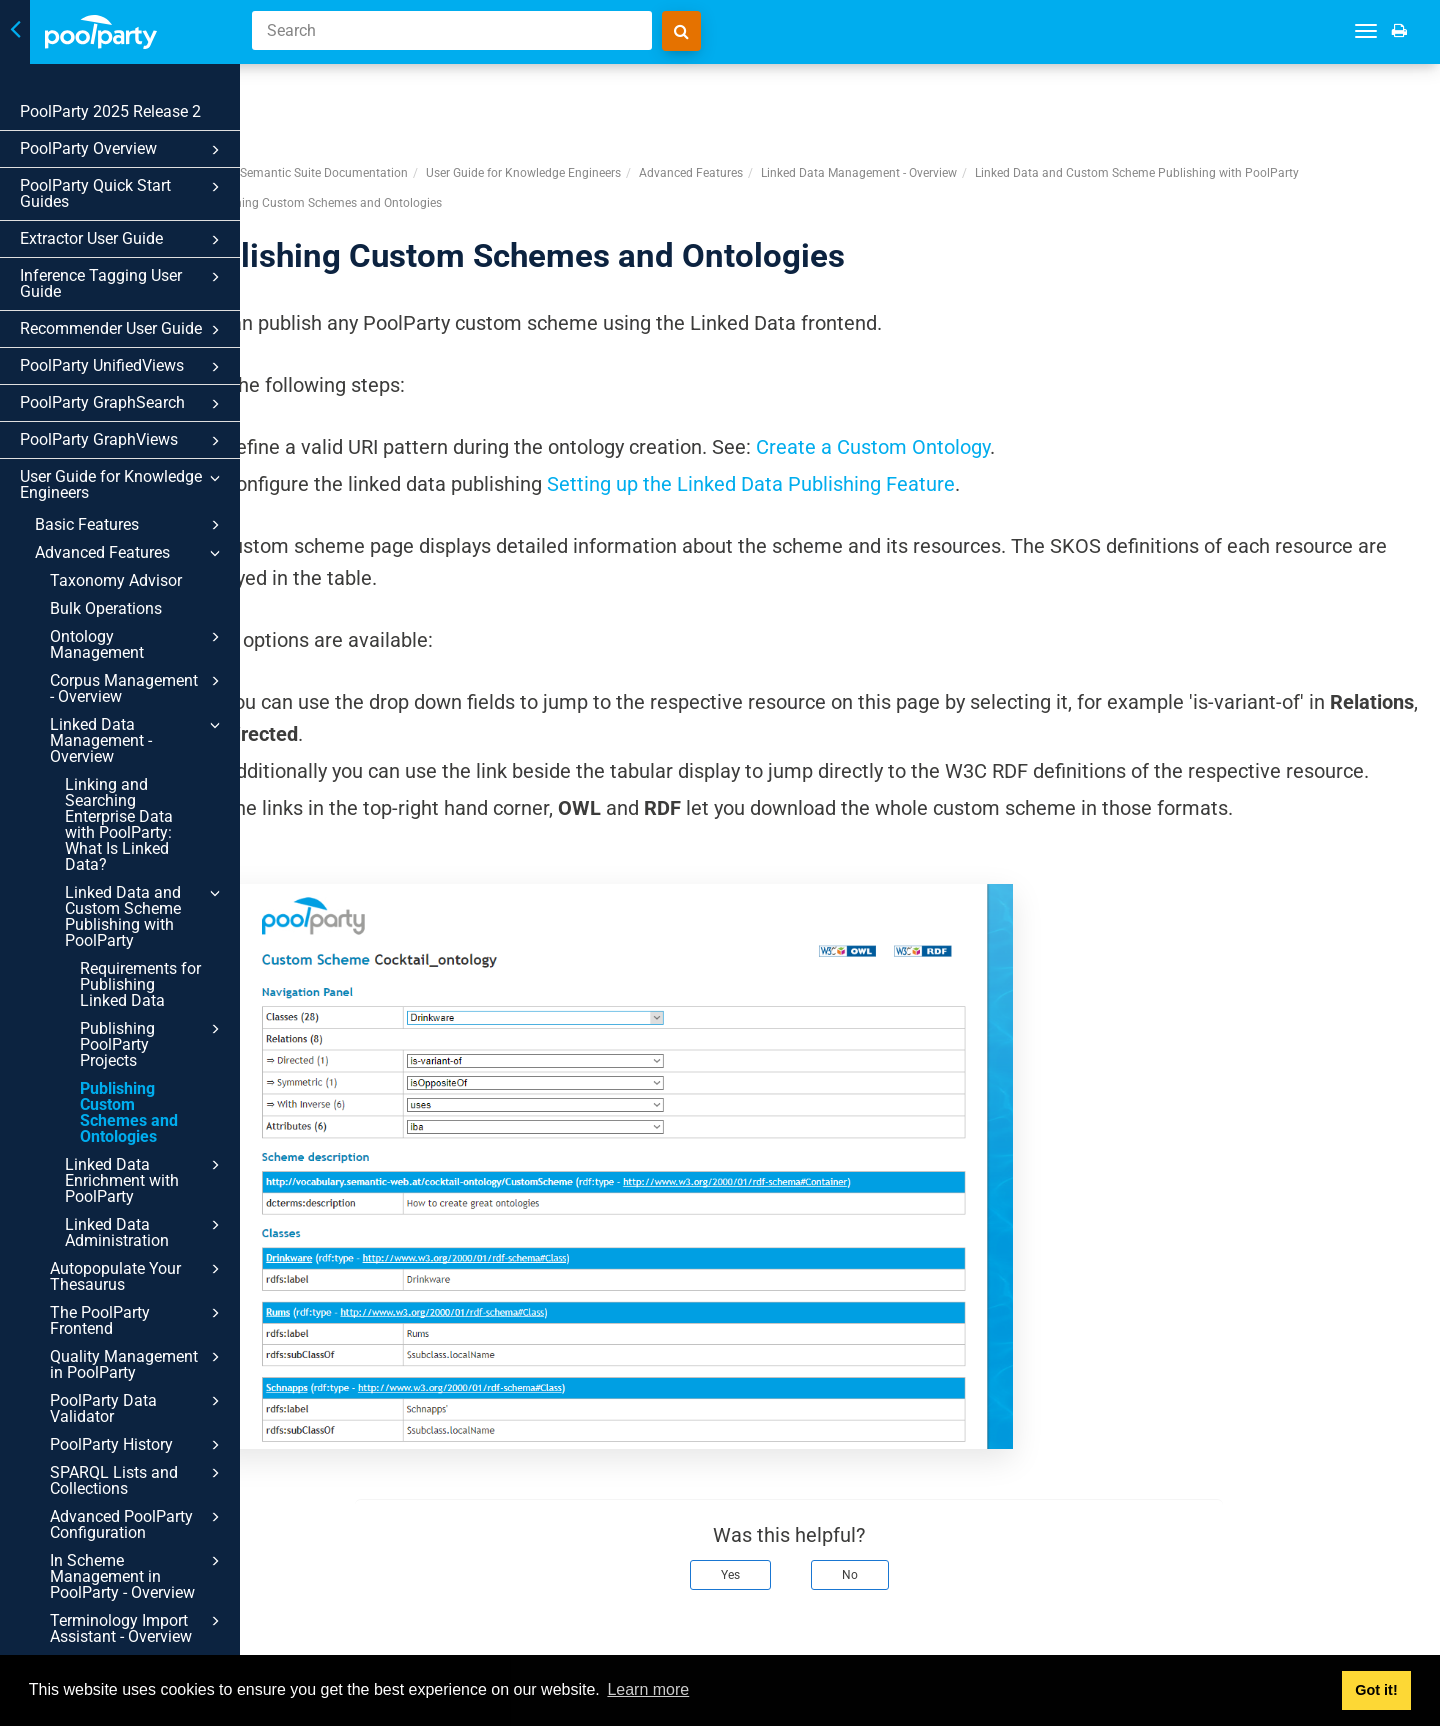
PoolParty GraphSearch (123, 404)
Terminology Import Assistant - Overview (138, 1628)
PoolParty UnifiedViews (123, 367)
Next (1398, 1634)
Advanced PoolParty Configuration (138, 1524)
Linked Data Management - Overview (138, 740)
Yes (781, 1533)
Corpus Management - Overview (138, 688)
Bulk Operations (106, 608)
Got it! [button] (1376, 1690)
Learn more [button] (648, 1689)
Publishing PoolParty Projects (153, 1044)
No (901, 1533)
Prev (311, 1634)
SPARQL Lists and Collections (138, 1480)
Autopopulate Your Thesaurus (138, 1276)
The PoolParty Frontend (138, 1320)
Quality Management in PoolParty (138, 1364)
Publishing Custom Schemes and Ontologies (129, 1112)
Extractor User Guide (123, 240)
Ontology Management (138, 644)
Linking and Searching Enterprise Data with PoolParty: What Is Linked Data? (119, 824)
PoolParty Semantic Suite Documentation (397, 99)
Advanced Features (130, 553)
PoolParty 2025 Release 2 (110, 111)
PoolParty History (138, 1445)
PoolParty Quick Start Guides (123, 193)
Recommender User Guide (123, 330)
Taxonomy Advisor (116, 580)
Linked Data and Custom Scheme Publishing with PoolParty (145, 916)
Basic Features (130, 525)
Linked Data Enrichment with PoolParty (145, 1180)
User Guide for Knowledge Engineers (123, 484)
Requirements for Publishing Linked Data (140, 984)
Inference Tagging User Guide (123, 283)
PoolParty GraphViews (123, 441)
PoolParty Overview (123, 150)
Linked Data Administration (145, 1232)
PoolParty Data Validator (138, 1408)
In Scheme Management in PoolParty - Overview (138, 1576)
